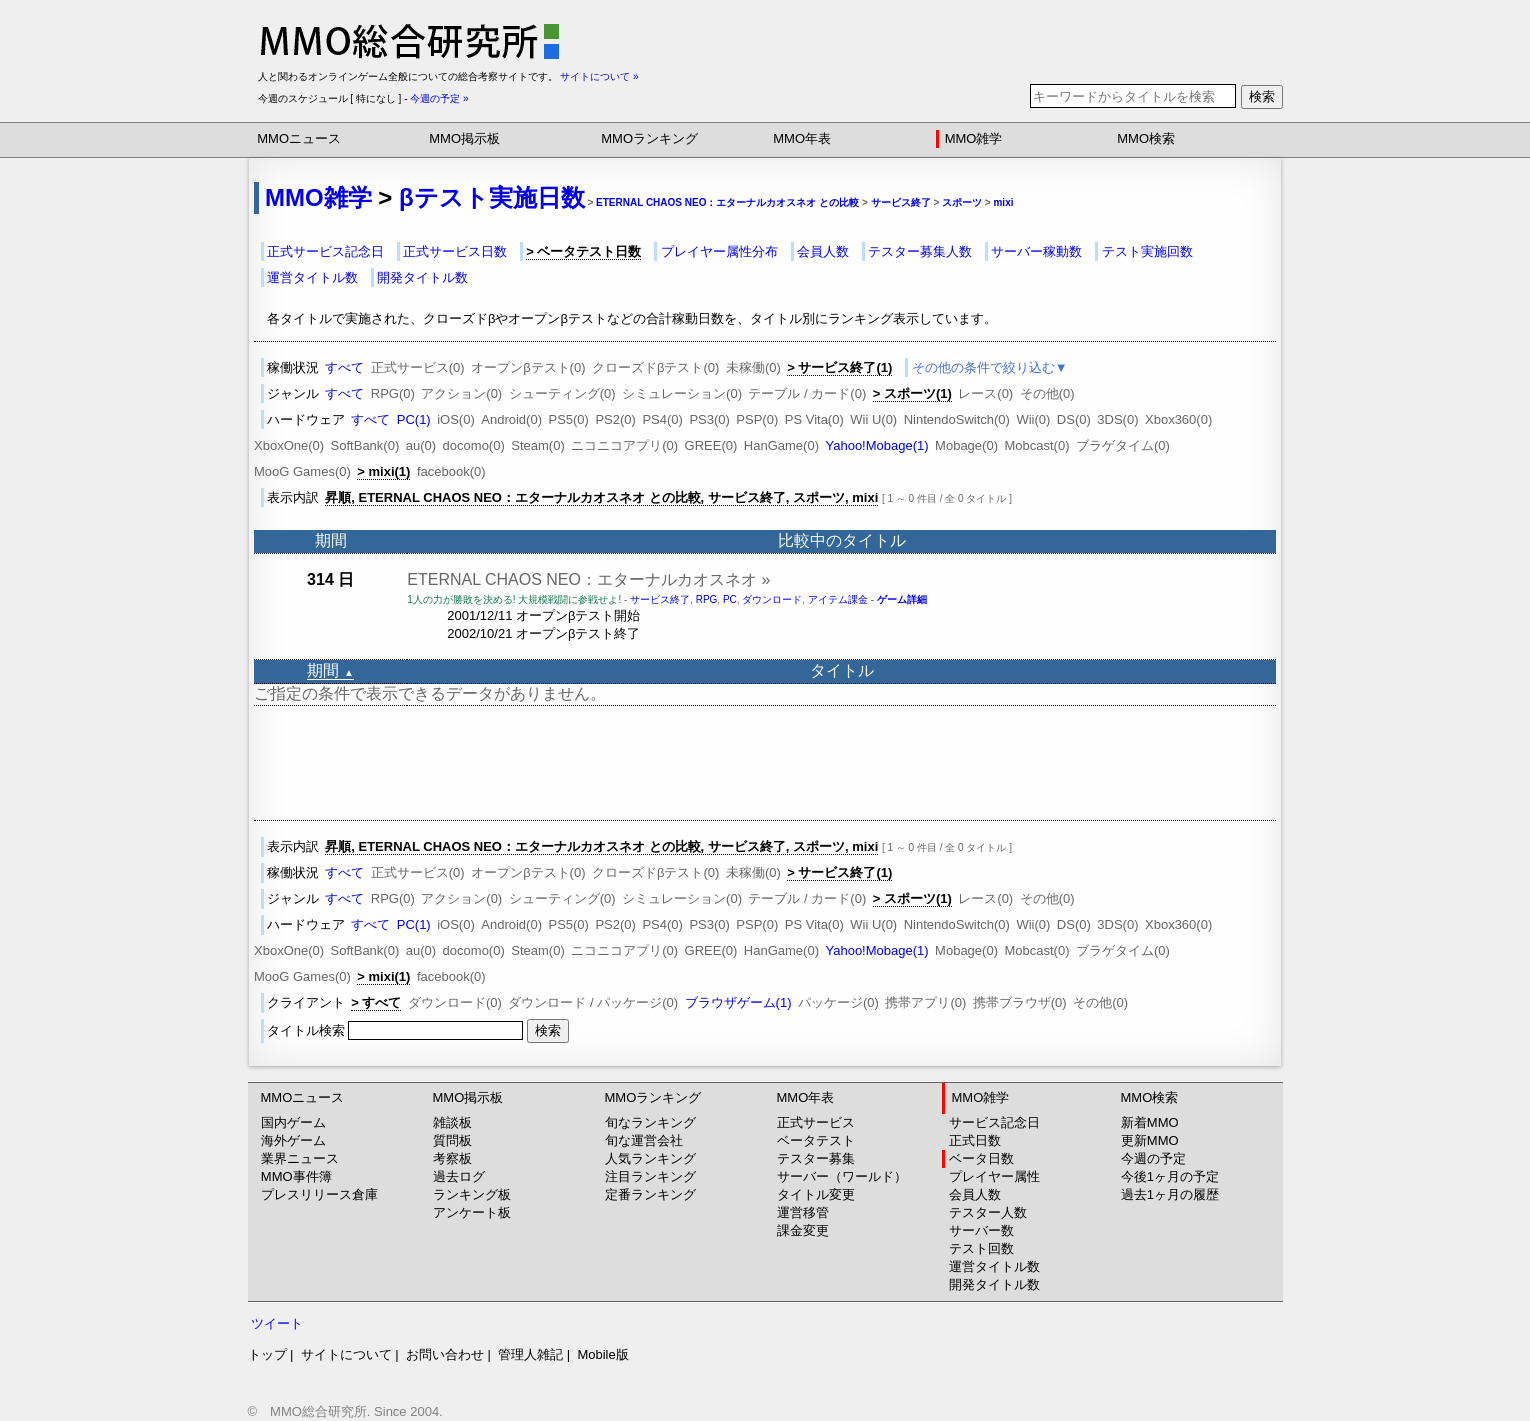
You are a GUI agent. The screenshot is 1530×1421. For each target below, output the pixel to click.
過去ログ (459, 1176)
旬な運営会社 (644, 1140)
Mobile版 (602, 1354)
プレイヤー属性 (994, 1176)
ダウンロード (772, 599)
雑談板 (452, 1122)
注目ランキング (650, 1176)
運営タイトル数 (312, 277)
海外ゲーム (293, 1140)
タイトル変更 (816, 1194)
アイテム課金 (838, 599)
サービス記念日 (994, 1122)
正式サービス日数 (455, 251)
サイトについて (346, 1354)
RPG (707, 599)
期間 (330, 670)
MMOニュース (299, 138)
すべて (344, 367)
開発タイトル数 (422, 277)
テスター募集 (816, 1158)
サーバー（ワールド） (842, 1176)
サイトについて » (599, 76)
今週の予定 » (439, 98)
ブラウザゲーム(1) (738, 1002)
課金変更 (803, 1230)
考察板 (452, 1158)
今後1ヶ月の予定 (1170, 1176)
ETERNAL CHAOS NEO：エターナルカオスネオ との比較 (727, 202)
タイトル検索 (397, 1030)
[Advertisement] (765, 763)
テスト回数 (981, 1248)
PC (730, 599)
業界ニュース (300, 1158)
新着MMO (1150, 1122)
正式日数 (975, 1140)
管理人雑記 (530, 1354)
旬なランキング (650, 1122)
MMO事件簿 (296, 1176)
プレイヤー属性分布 (719, 251)
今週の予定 (1153, 1158)
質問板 (452, 1140)
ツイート (277, 1323)
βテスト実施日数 (492, 197)
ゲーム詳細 (902, 599)
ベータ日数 (981, 1158)
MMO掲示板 (464, 138)
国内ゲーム (293, 1122)
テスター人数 (988, 1212)
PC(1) (414, 419)
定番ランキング (650, 1194)
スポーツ (962, 202)
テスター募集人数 (920, 251)
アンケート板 (472, 1212)
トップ (267, 1354)
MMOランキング (649, 138)
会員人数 (823, 251)
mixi (1003, 202)
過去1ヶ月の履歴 (1170, 1194)
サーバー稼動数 (1036, 251)
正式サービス (816, 1122)
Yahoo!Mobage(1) (876, 445)
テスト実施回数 (1147, 251)
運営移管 (803, 1212)
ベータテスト (816, 1140)
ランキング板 (472, 1194)
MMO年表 (802, 138)
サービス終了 (901, 202)
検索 (1262, 96)
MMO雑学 (974, 138)
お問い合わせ (445, 1354)
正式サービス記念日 (325, 251)
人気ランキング (650, 1158)
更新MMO (1150, 1140)
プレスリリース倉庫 (319, 1194)
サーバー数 (981, 1230)
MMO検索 (1146, 138)
